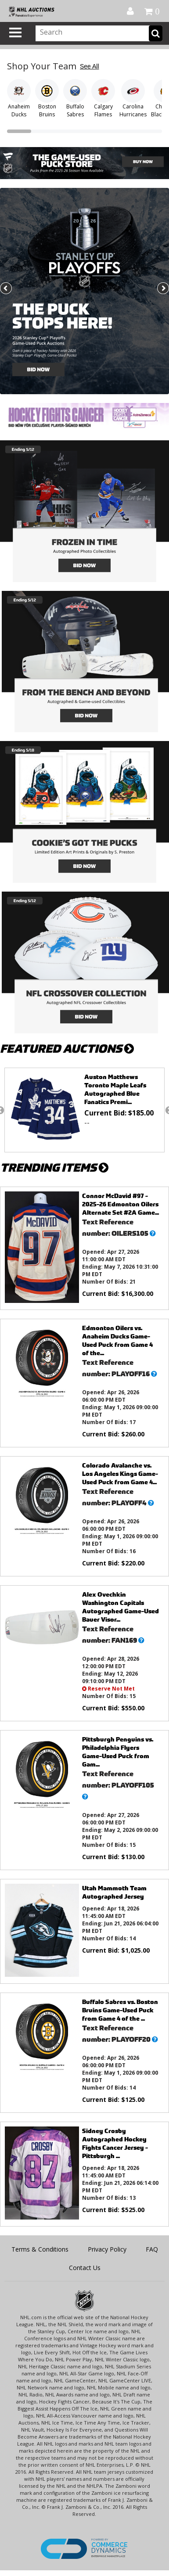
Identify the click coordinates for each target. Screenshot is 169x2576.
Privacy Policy (107, 2249)
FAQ (152, 2249)
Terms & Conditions (39, 2249)
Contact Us (85, 2267)
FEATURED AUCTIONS (67, 1048)
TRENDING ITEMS (54, 1167)
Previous (6, 288)
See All (89, 66)
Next (162, 288)
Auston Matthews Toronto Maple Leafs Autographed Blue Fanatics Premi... (115, 1089)
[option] (84, 1110)
